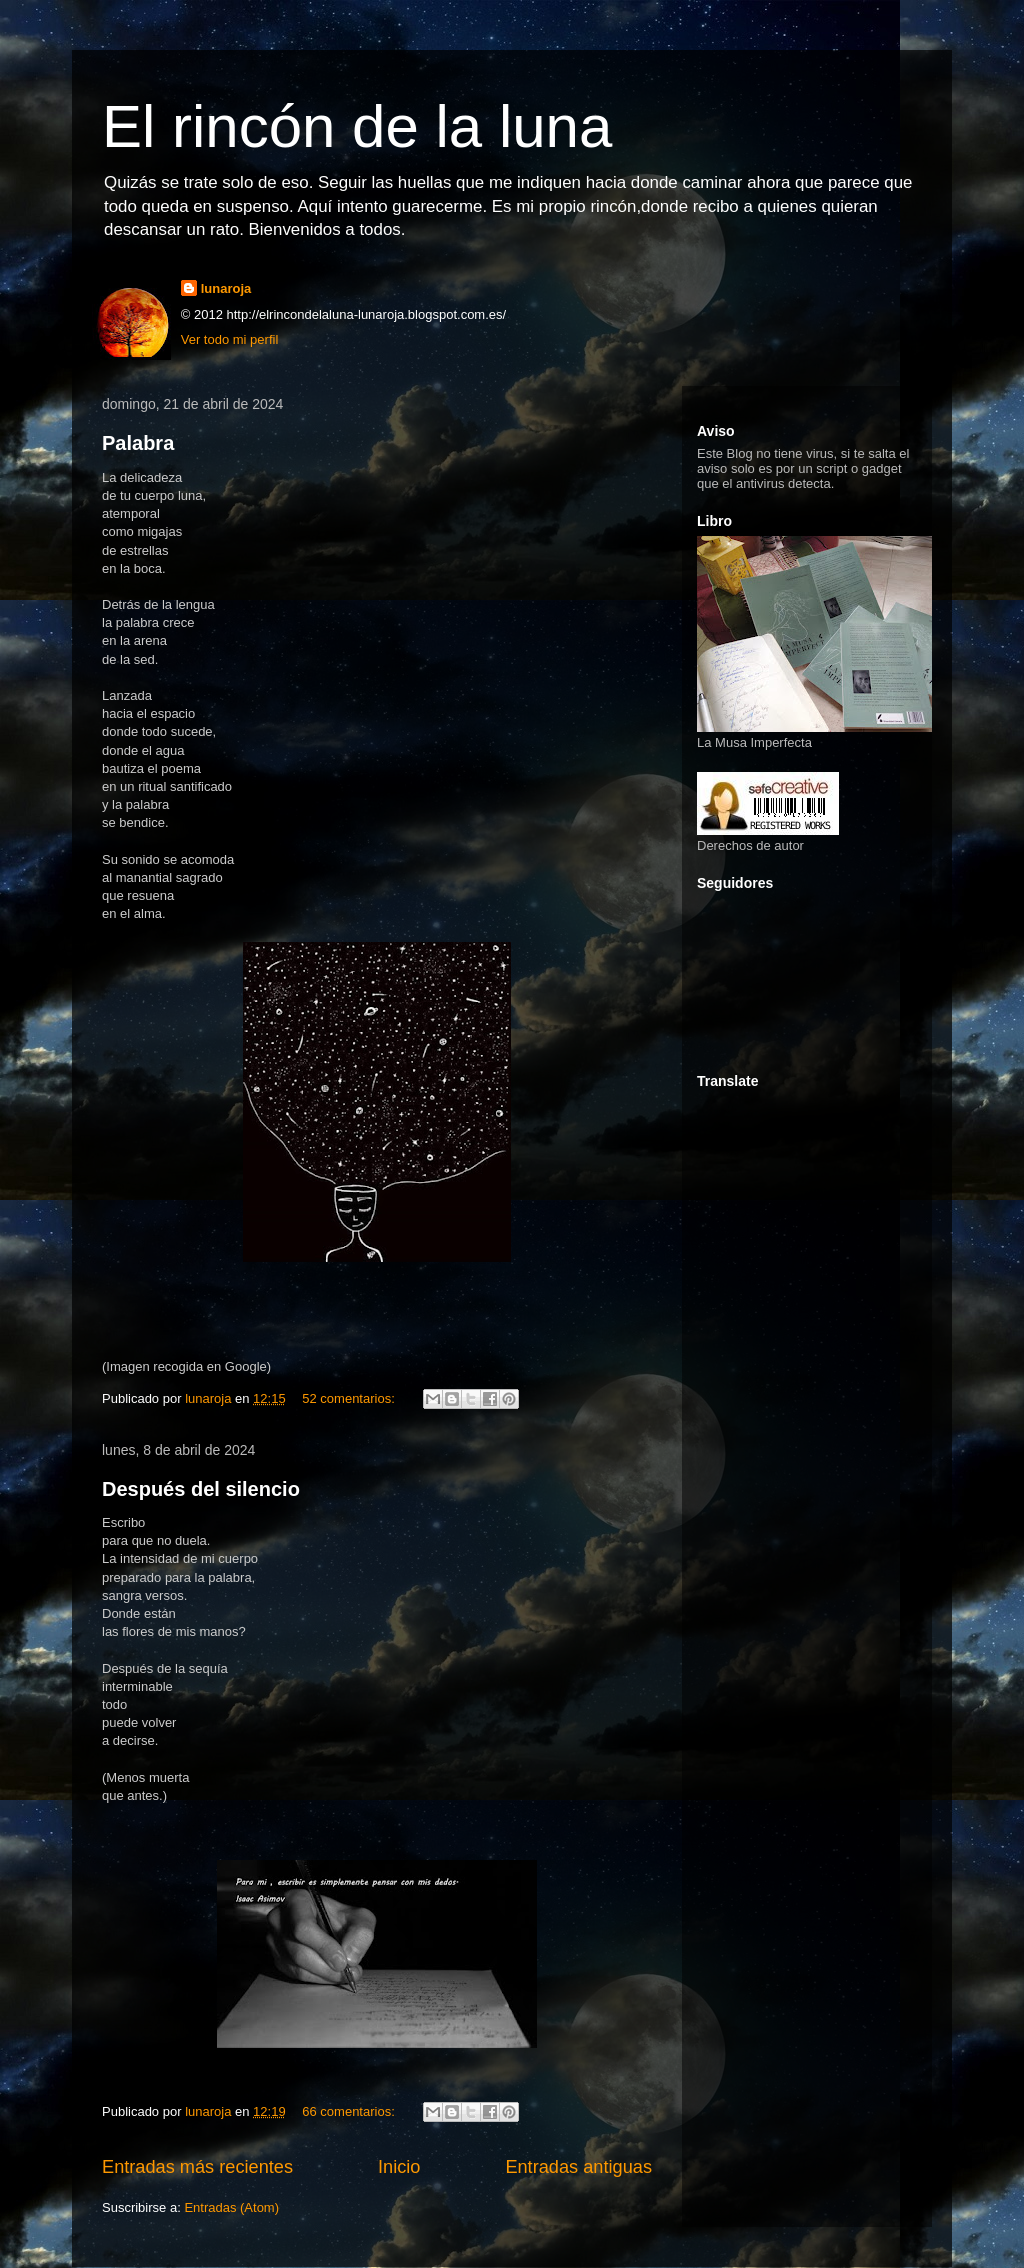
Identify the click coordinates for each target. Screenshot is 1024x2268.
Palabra (138, 443)
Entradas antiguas (578, 2167)
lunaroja (226, 288)
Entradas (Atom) (231, 2207)
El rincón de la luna (357, 126)
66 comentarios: (350, 2111)
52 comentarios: (350, 1398)
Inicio (399, 2167)
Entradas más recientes (197, 2167)
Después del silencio (201, 1489)
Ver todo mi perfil (230, 339)
